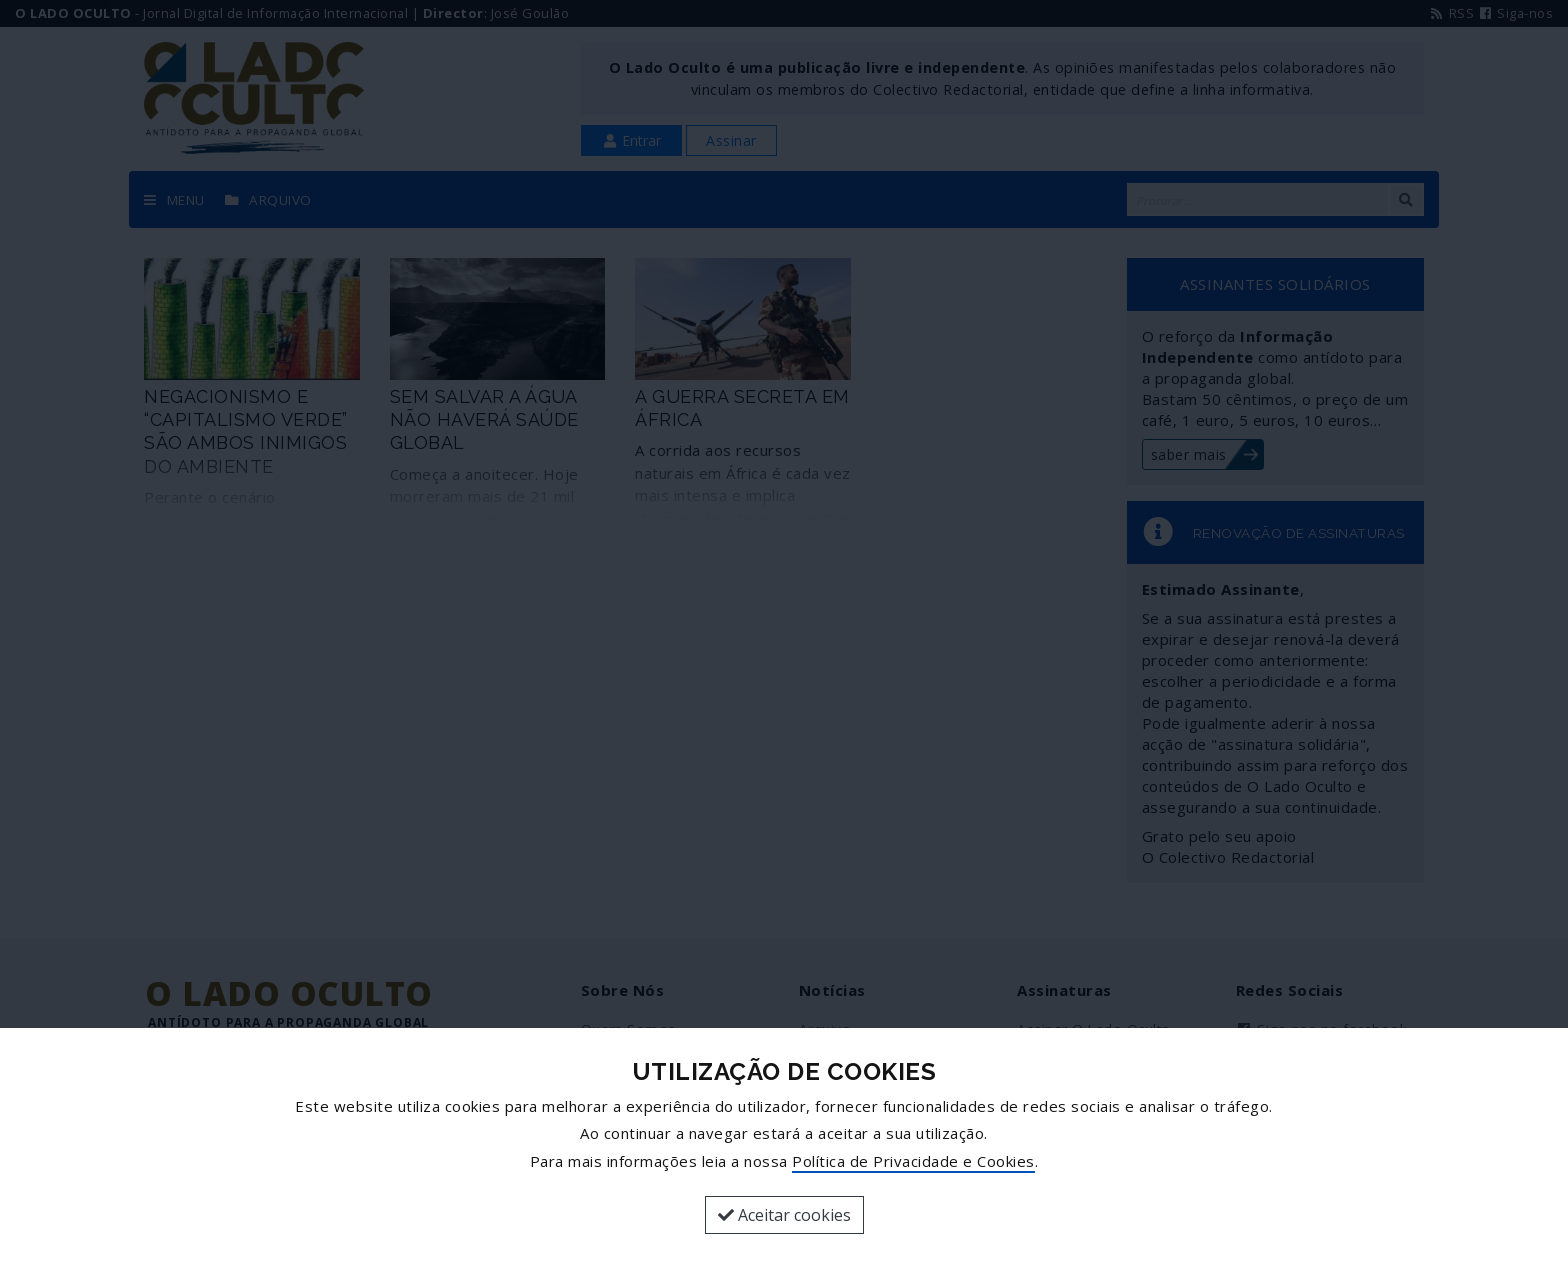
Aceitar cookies (784, 1215)
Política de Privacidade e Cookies (913, 1161)
